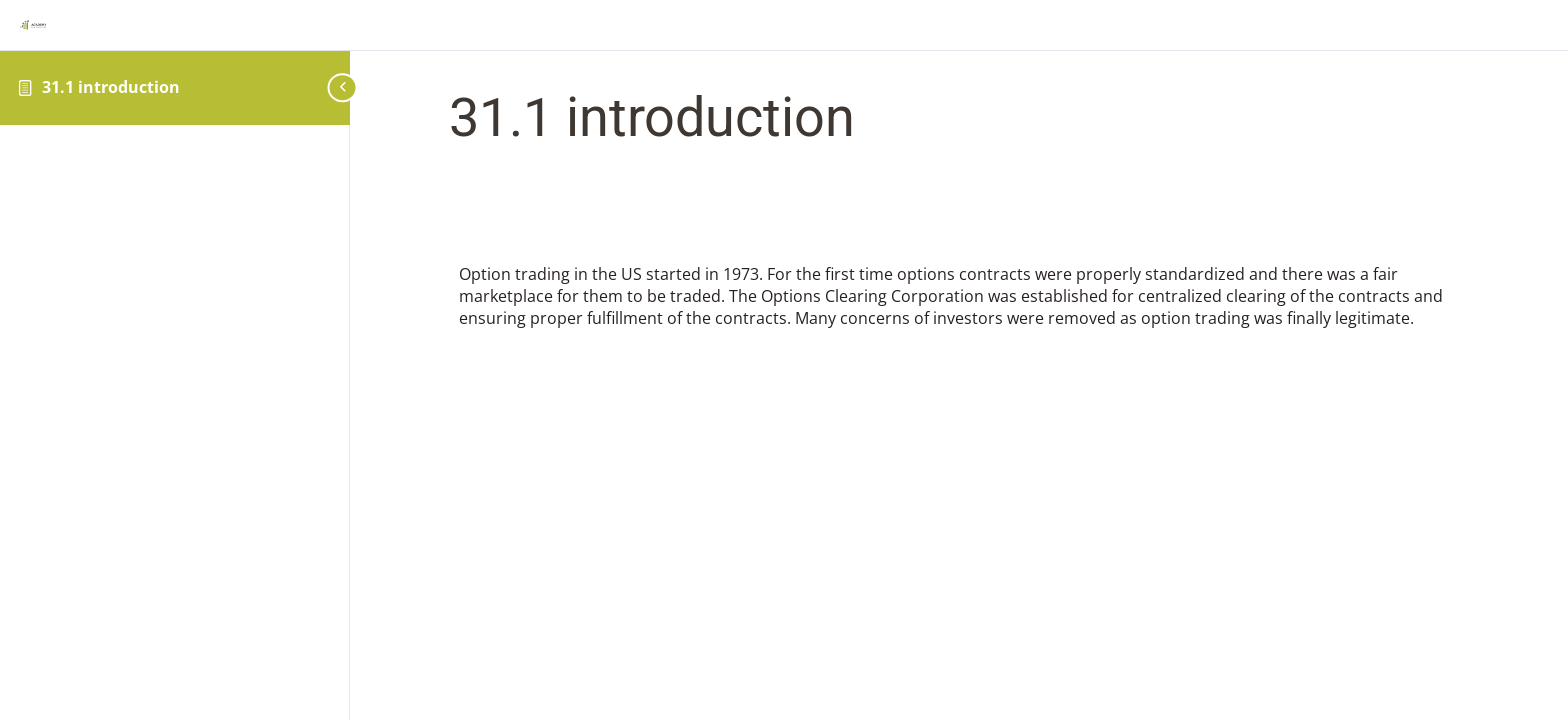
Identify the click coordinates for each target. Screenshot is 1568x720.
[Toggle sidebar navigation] (335, 87)
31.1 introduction (111, 87)
